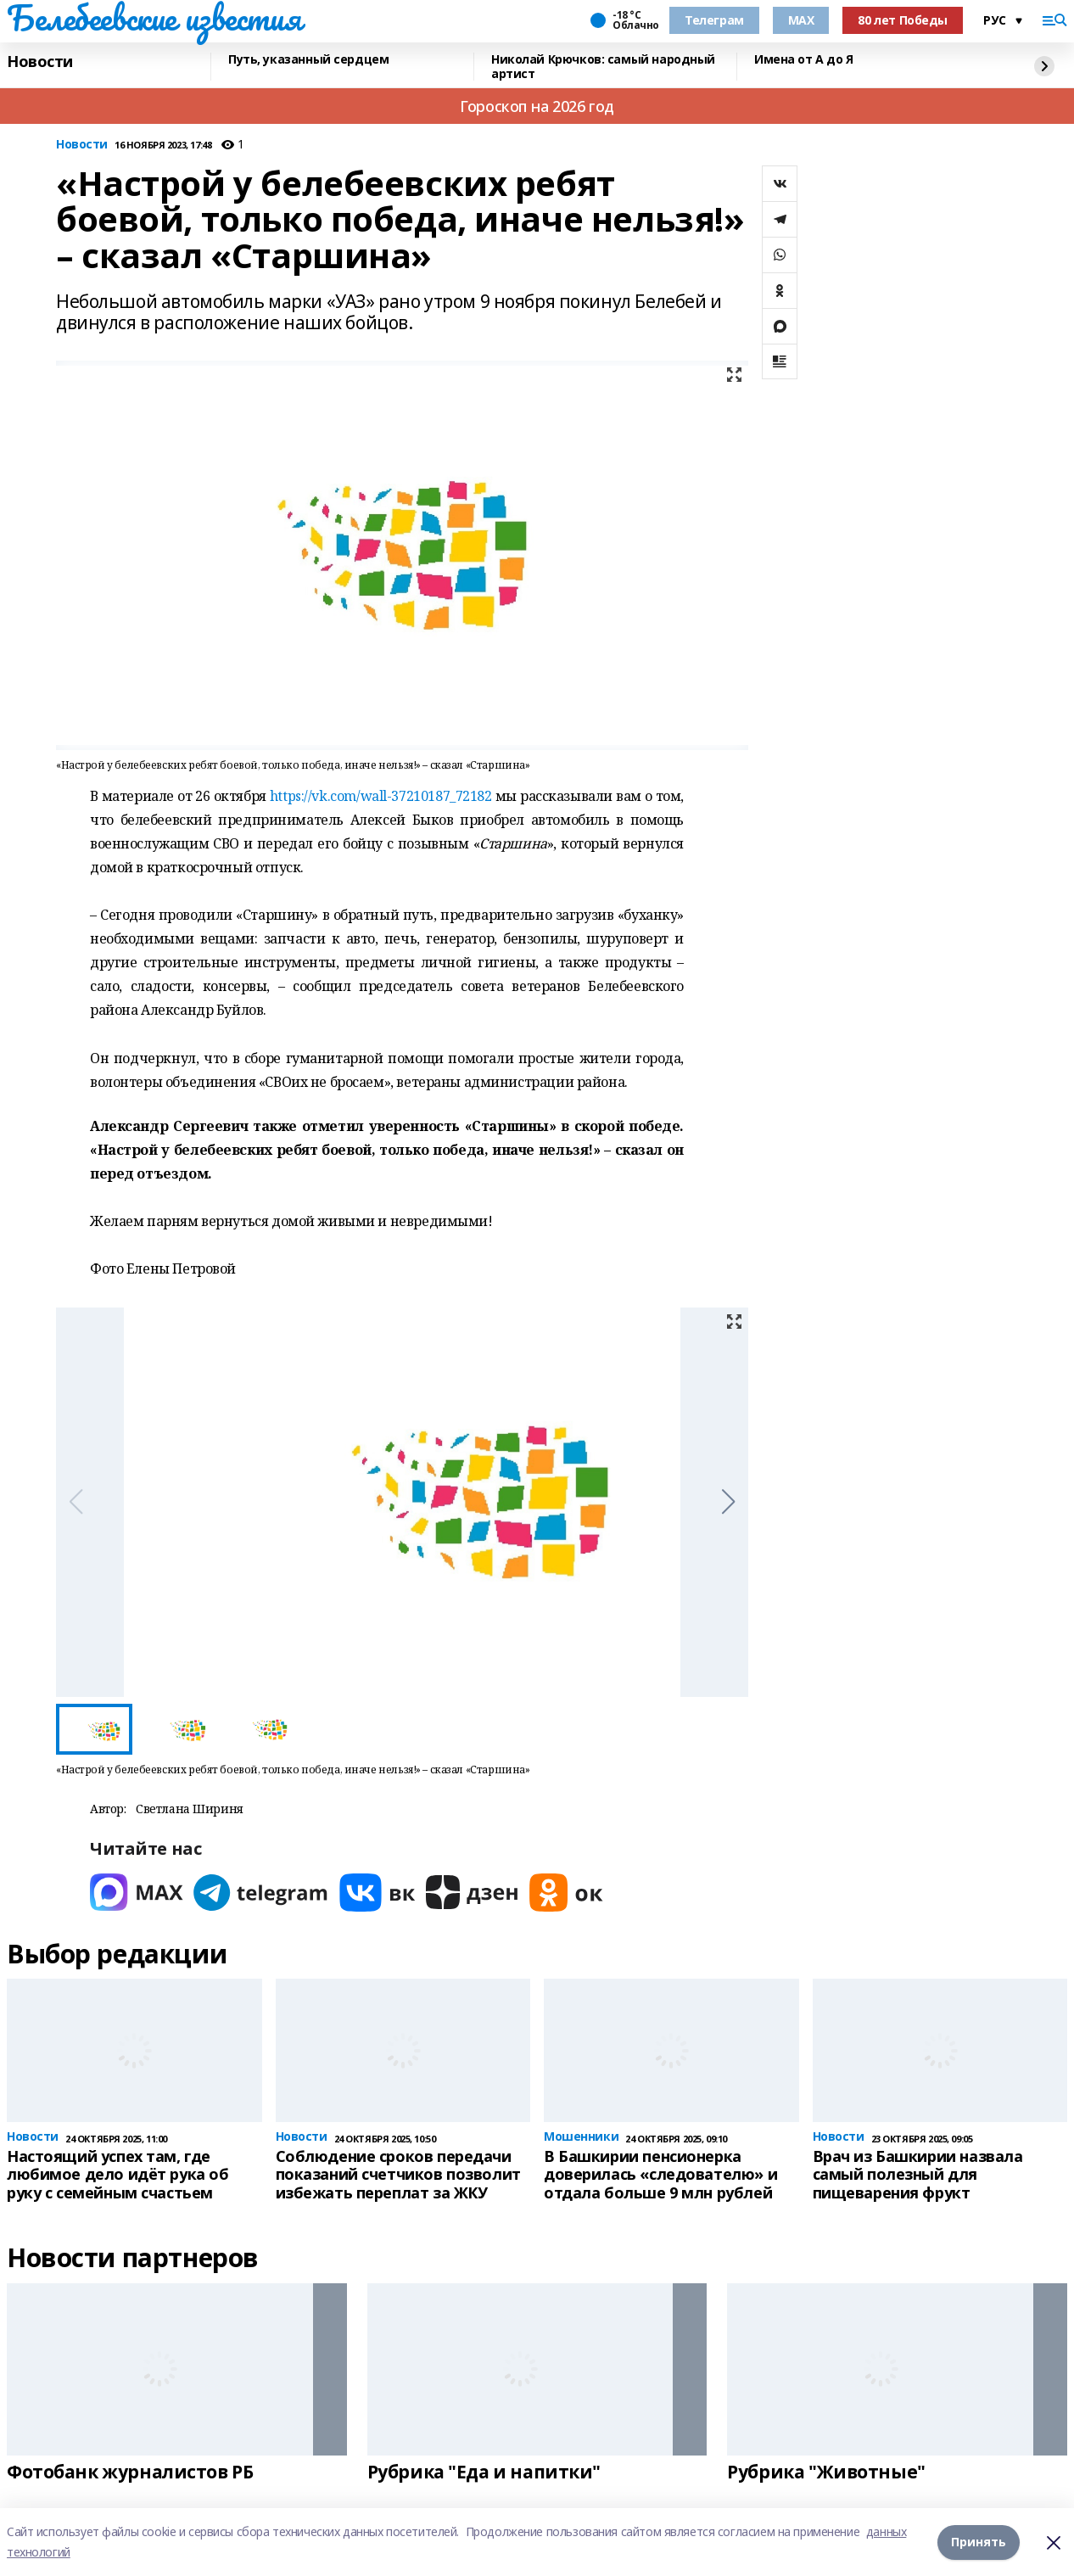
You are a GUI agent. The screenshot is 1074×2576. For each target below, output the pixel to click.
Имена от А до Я (803, 60)
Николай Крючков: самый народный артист (603, 67)
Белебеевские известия (153, 17)
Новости (40, 62)
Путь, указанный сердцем (308, 60)
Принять (978, 2542)
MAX (801, 20)
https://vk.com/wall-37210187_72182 (381, 796)
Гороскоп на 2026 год (537, 106)
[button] (728, 1501)
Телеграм (714, 20)
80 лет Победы (903, 20)
